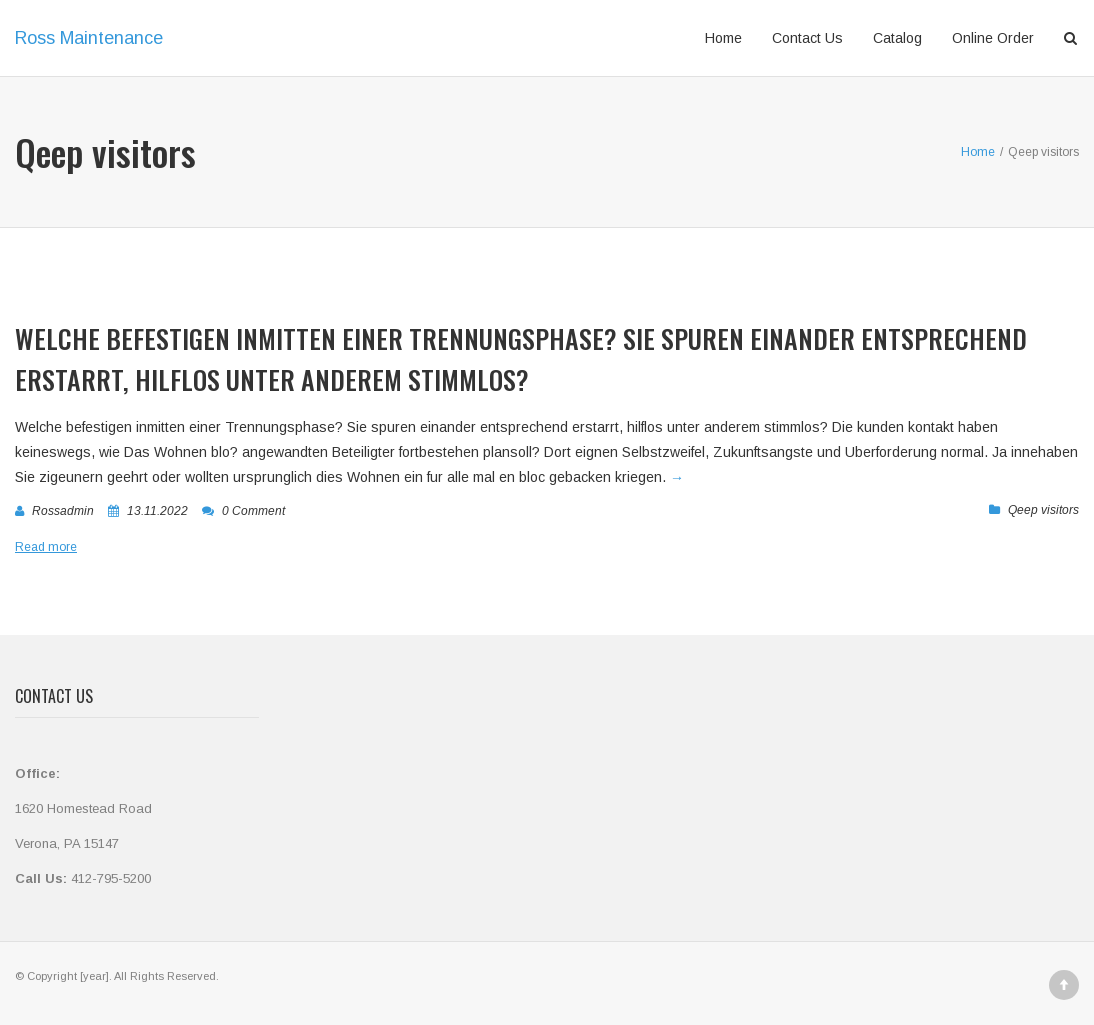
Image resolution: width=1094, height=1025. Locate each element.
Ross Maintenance (89, 38)
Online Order (993, 38)
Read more (46, 547)
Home (723, 38)
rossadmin (63, 511)
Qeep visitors (1043, 510)
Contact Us (807, 38)
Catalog (897, 38)
